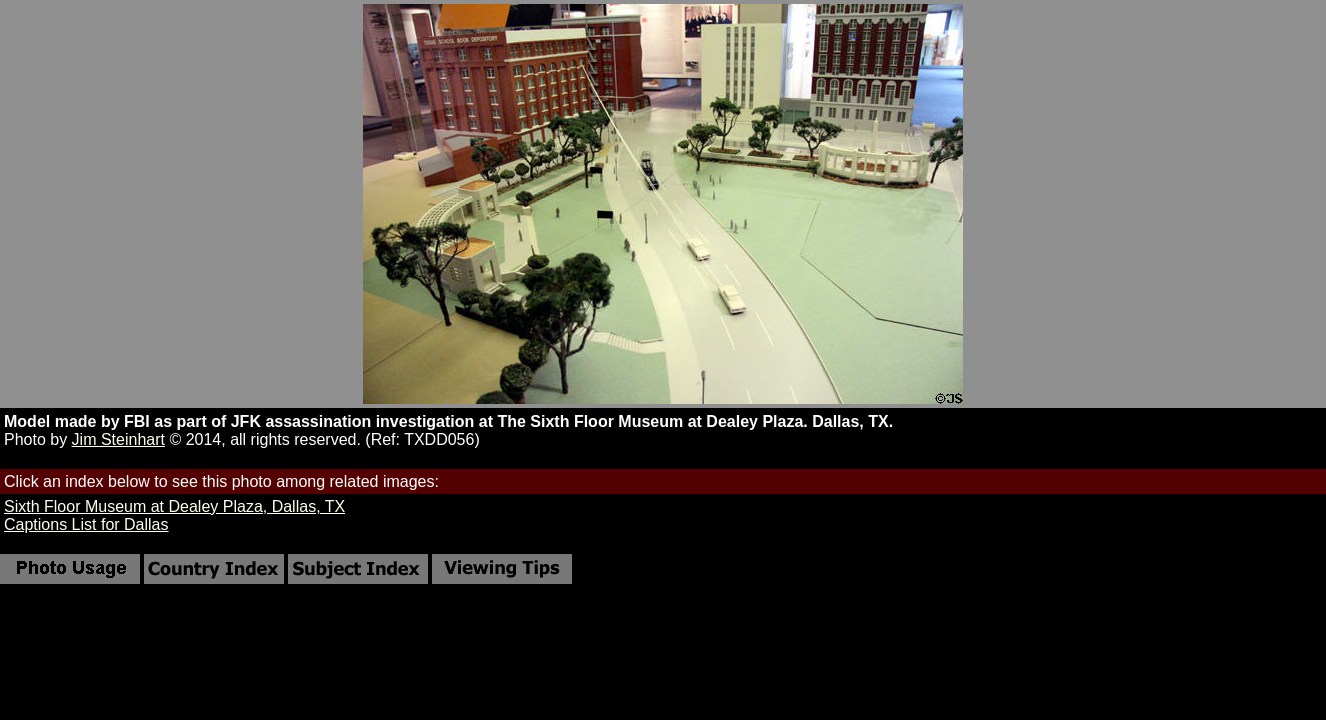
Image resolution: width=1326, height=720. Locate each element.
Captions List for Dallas (86, 524)
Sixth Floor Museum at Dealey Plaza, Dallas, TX (174, 506)
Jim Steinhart (118, 439)
